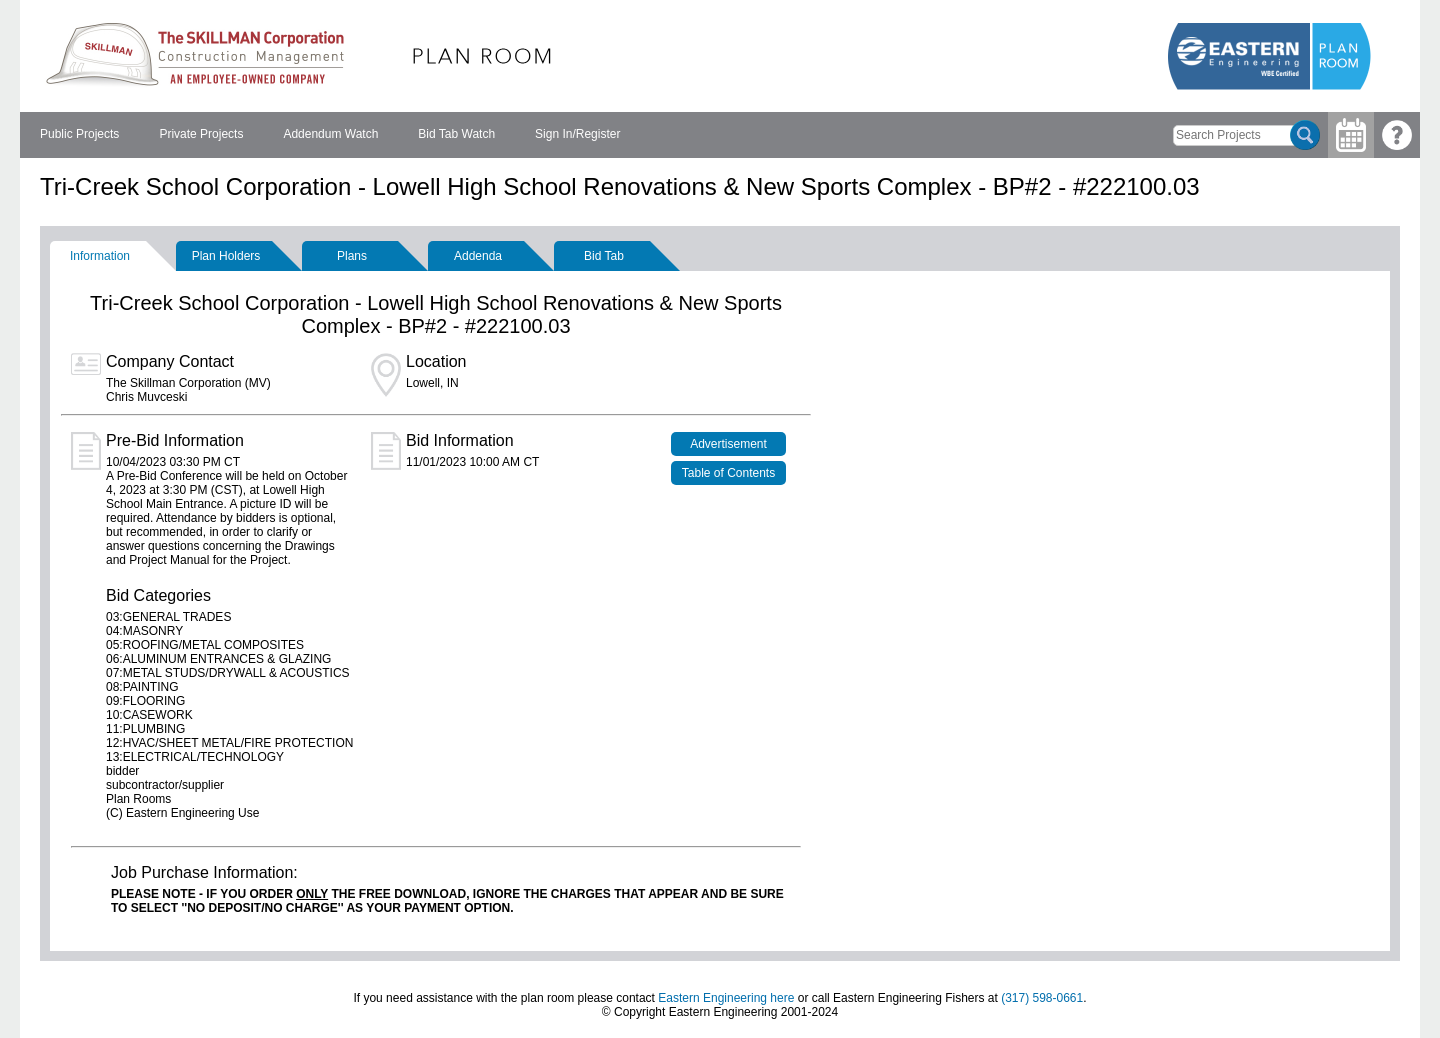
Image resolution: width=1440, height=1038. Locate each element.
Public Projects (79, 134)
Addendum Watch (330, 134)
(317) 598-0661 (1042, 998)
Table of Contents (728, 473)
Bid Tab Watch (456, 134)
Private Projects (201, 134)
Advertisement (728, 444)
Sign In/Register (577, 134)
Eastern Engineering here (726, 998)
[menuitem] (79, 135)
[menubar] (330, 135)
